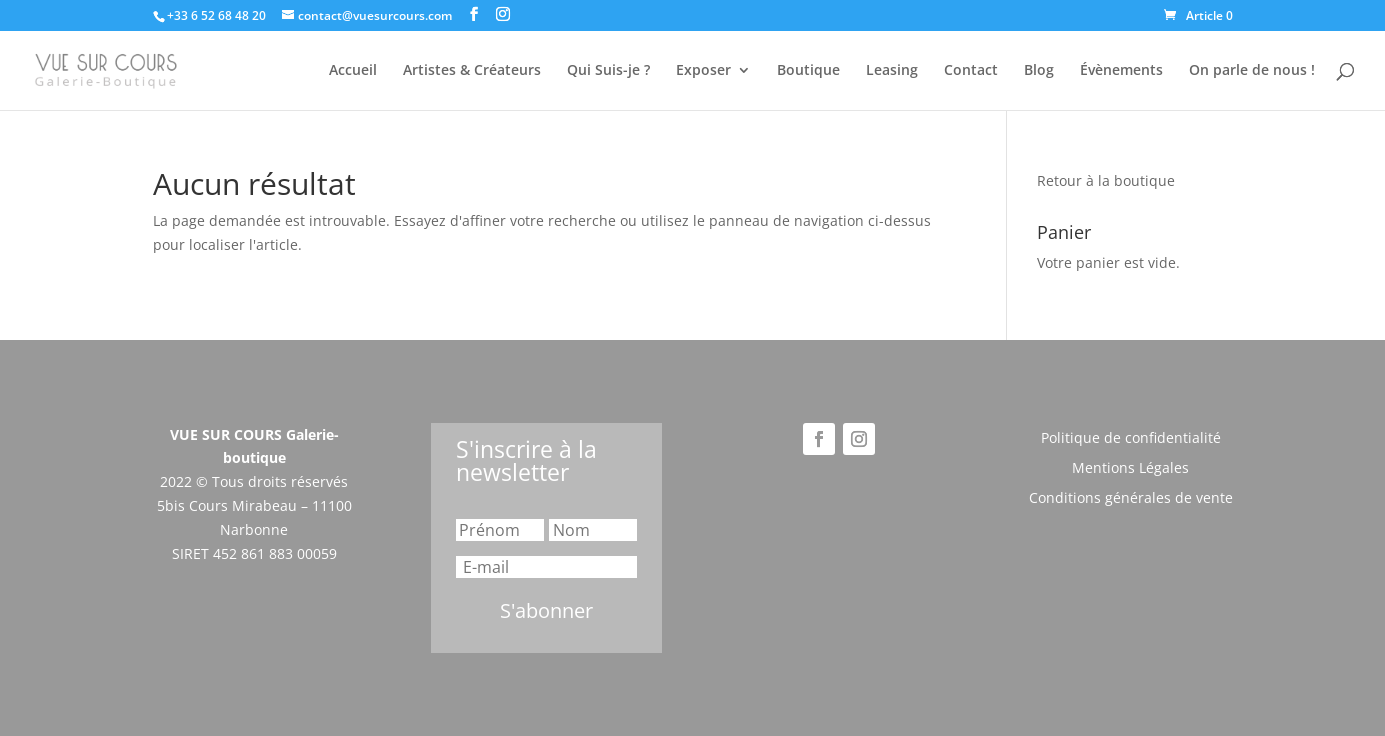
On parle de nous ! (1252, 71)
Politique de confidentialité (1131, 439)
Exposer (703, 71)
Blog (1039, 71)
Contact (971, 71)
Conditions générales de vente (1131, 499)
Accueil (353, 71)
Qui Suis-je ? (608, 71)
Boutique (808, 71)
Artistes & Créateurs (472, 71)
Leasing (892, 71)
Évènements (1121, 71)
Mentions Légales (1130, 469)
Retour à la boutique (1106, 180)
